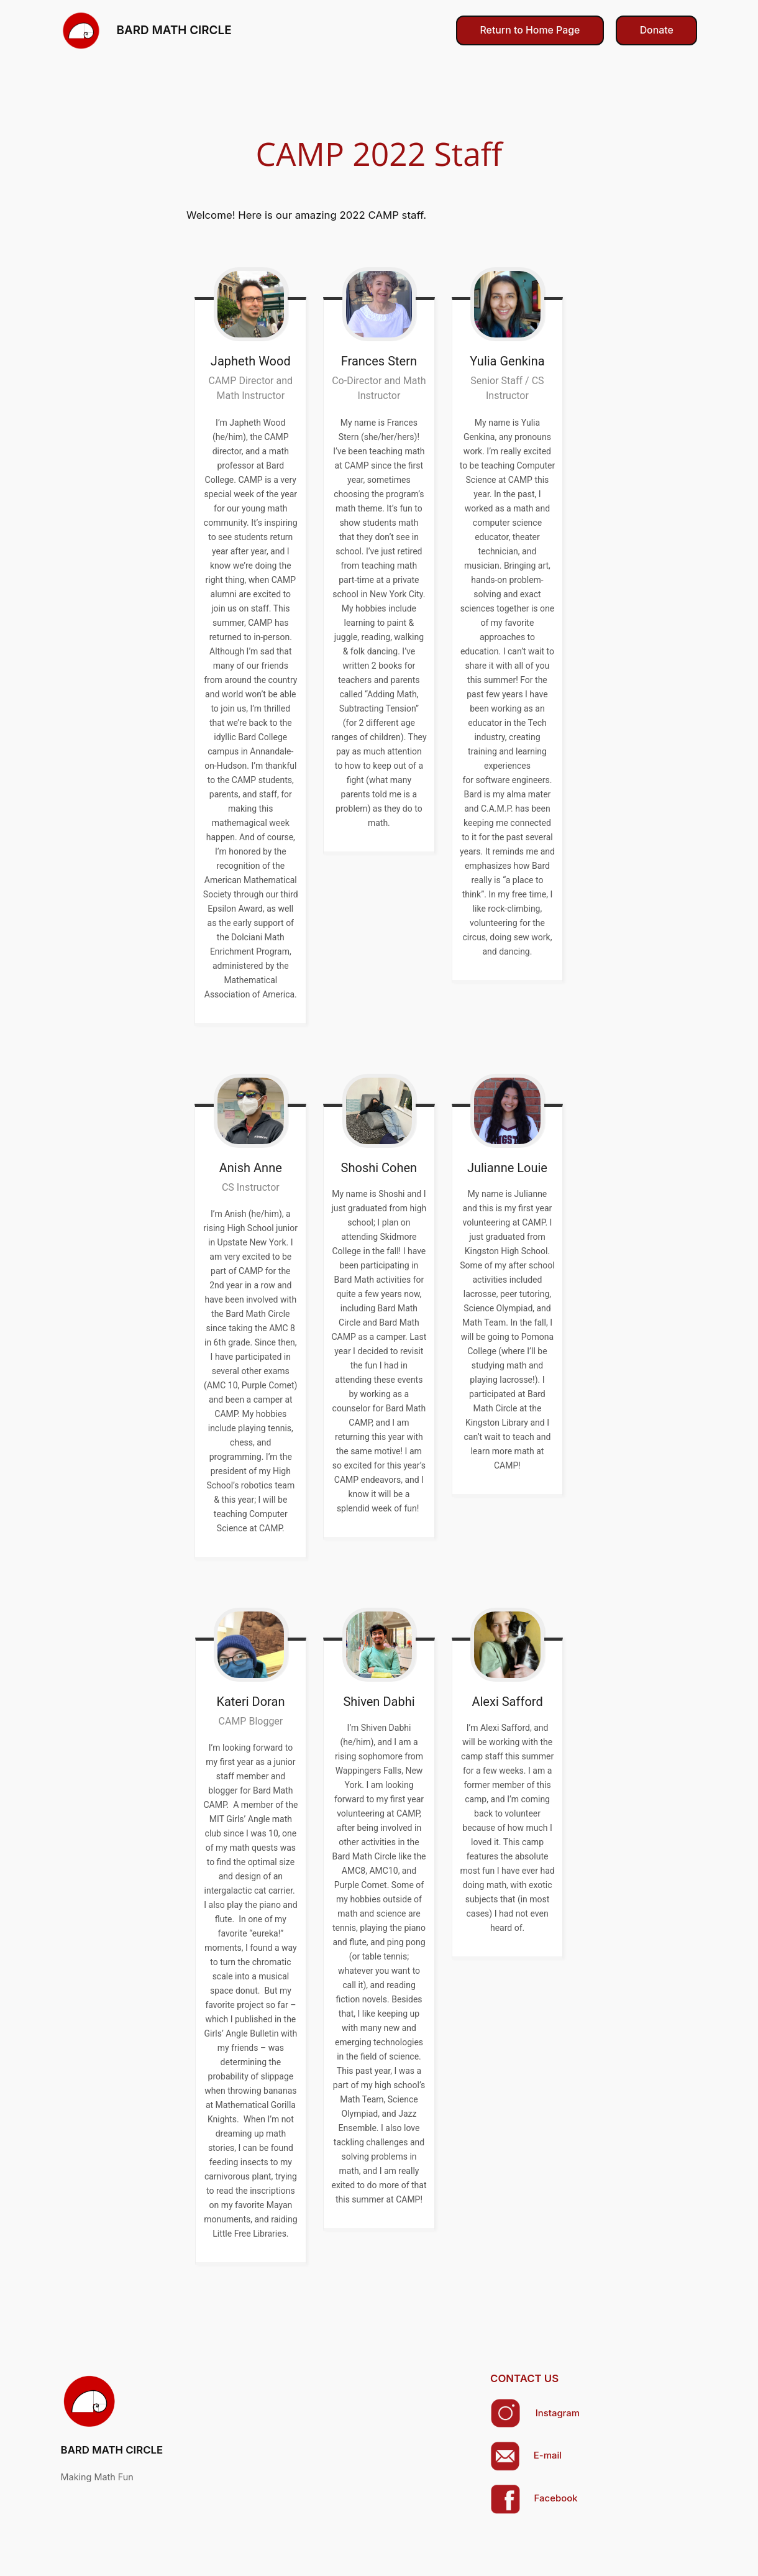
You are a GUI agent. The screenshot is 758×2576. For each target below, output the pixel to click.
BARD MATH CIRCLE (174, 30)
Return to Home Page (530, 30)
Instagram (558, 2413)
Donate (657, 30)
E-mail (548, 2455)
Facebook (556, 2498)
